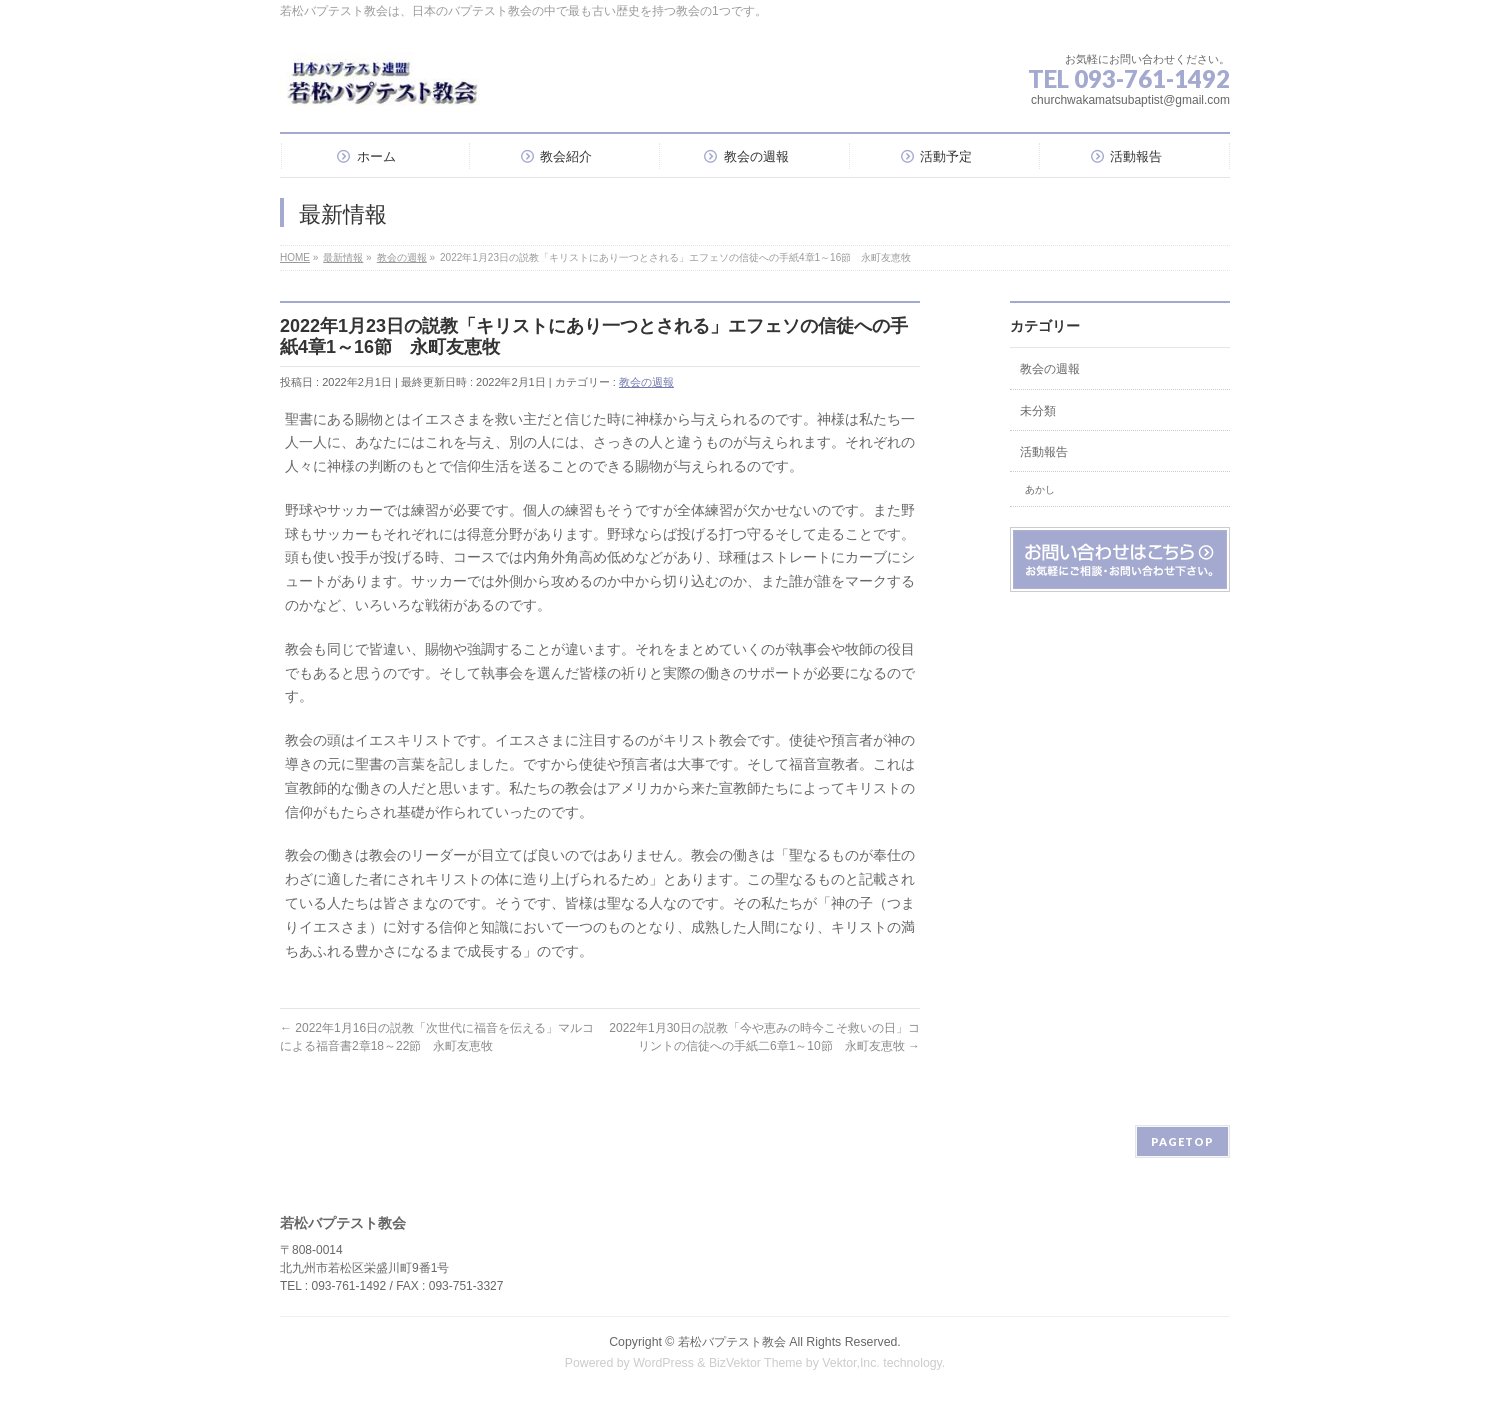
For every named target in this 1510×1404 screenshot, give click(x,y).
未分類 (1038, 411)
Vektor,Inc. (851, 1363)
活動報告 (1044, 452)
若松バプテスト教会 (732, 1342)
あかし (1040, 489)
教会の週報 (646, 382)
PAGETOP (1182, 1141)
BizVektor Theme (756, 1363)
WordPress (663, 1363)
